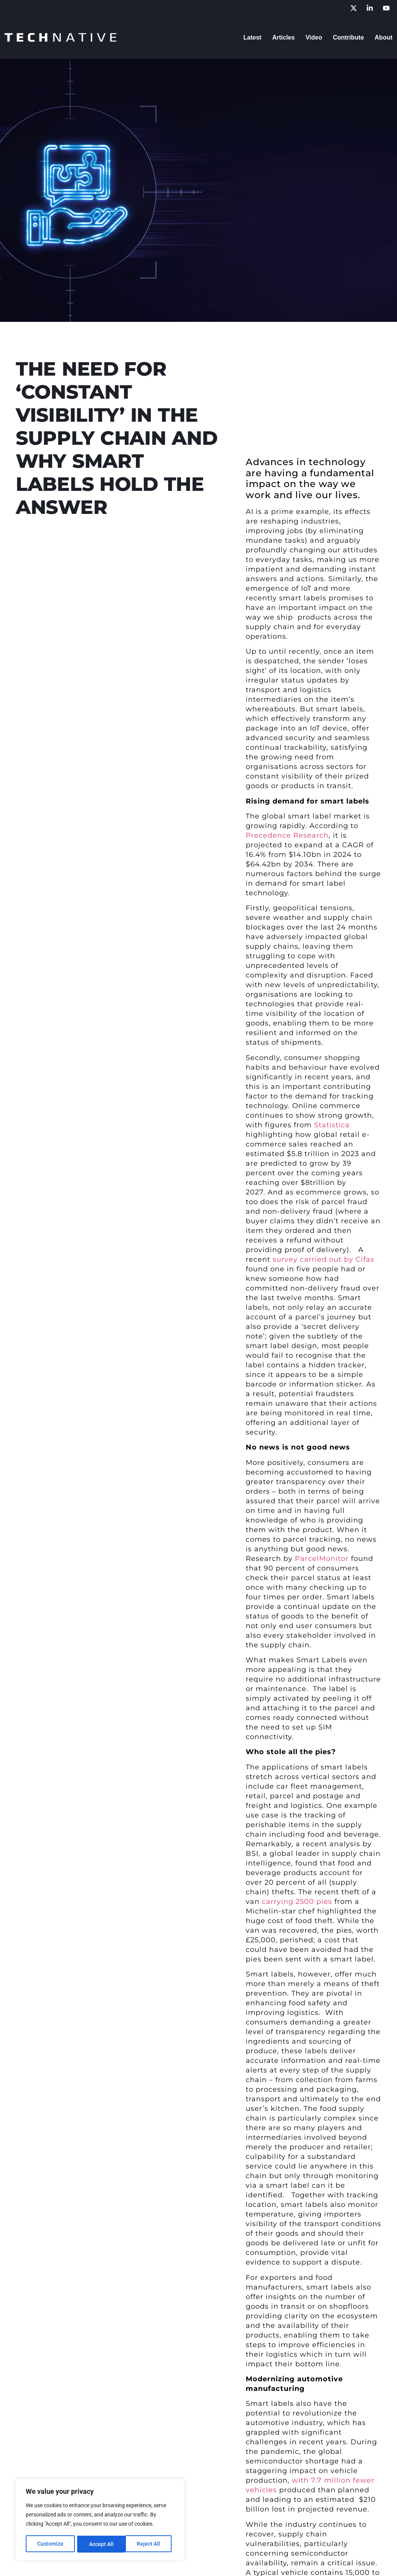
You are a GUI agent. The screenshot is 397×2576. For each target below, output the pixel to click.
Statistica (332, 1125)
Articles (283, 37)
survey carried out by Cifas (323, 1259)
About (383, 37)
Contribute (348, 37)
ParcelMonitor (322, 1558)
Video (314, 37)
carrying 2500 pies (297, 1901)
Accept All (150, 2544)
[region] (99, 2520)
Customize (50, 2544)
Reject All (100, 2544)
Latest (252, 37)
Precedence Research (287, 835)
